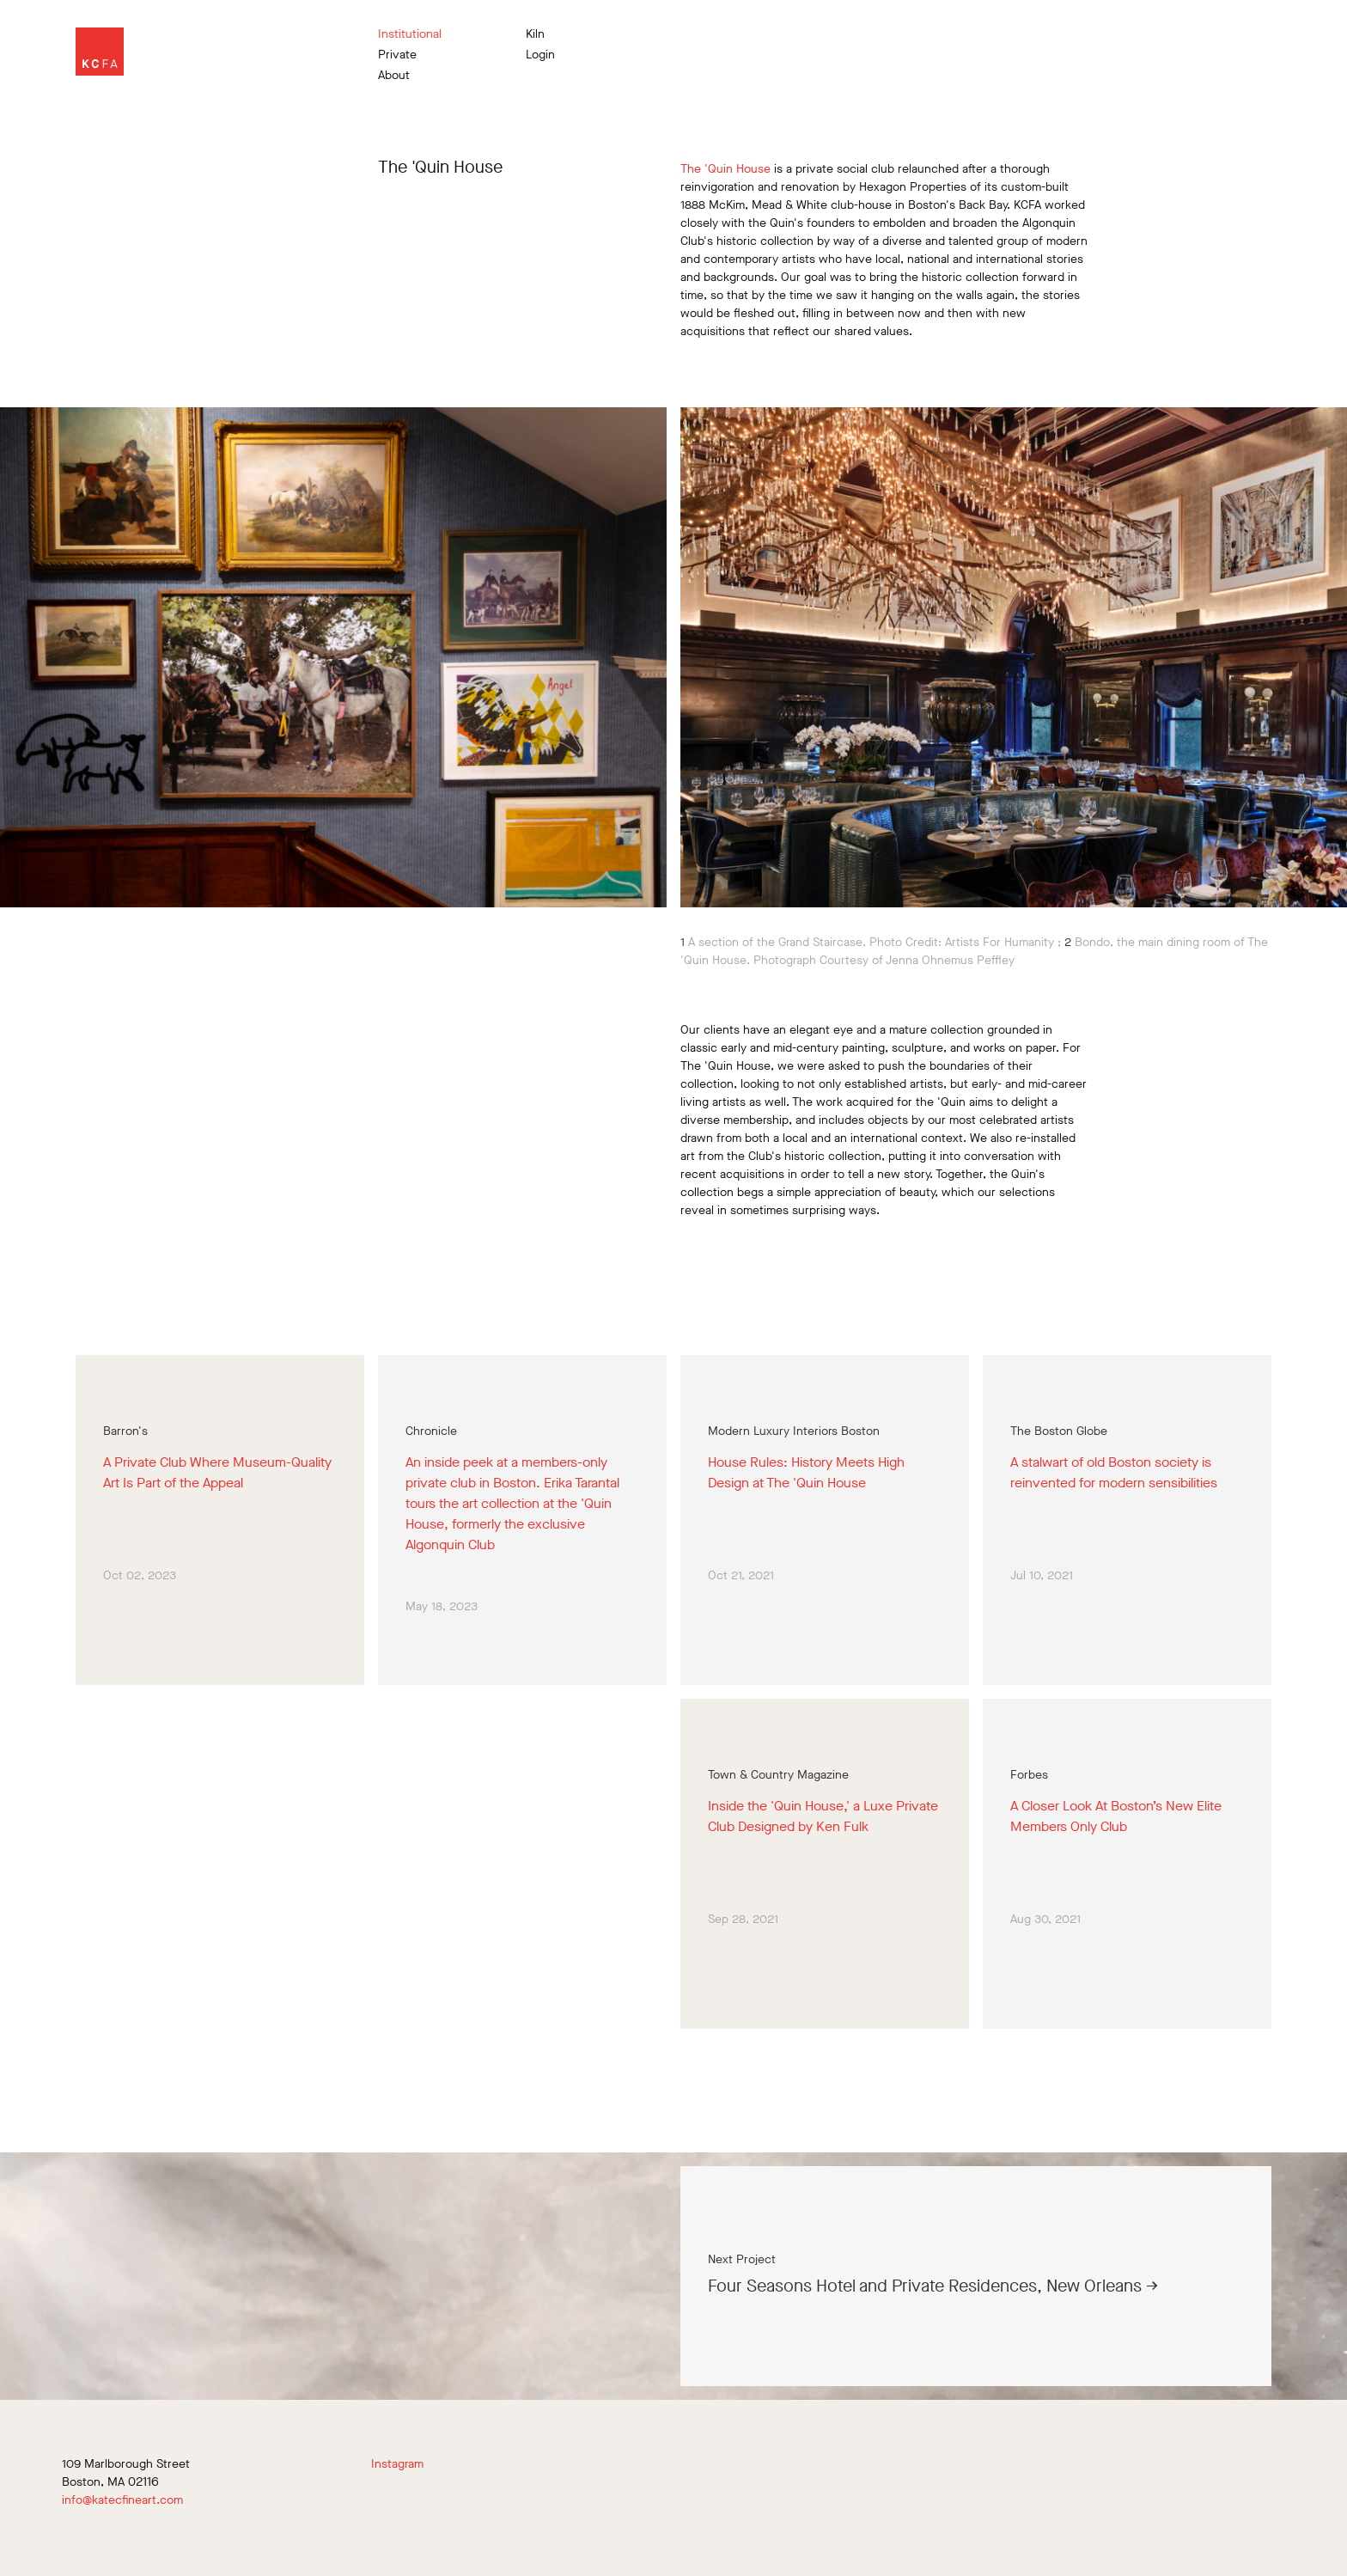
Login (540, 55)
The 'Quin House (725, 169)
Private (397, 55)
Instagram (397, 2464)
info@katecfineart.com (122, 2500)
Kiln (535, 34)
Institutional (410, 34)
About (394, 75)
